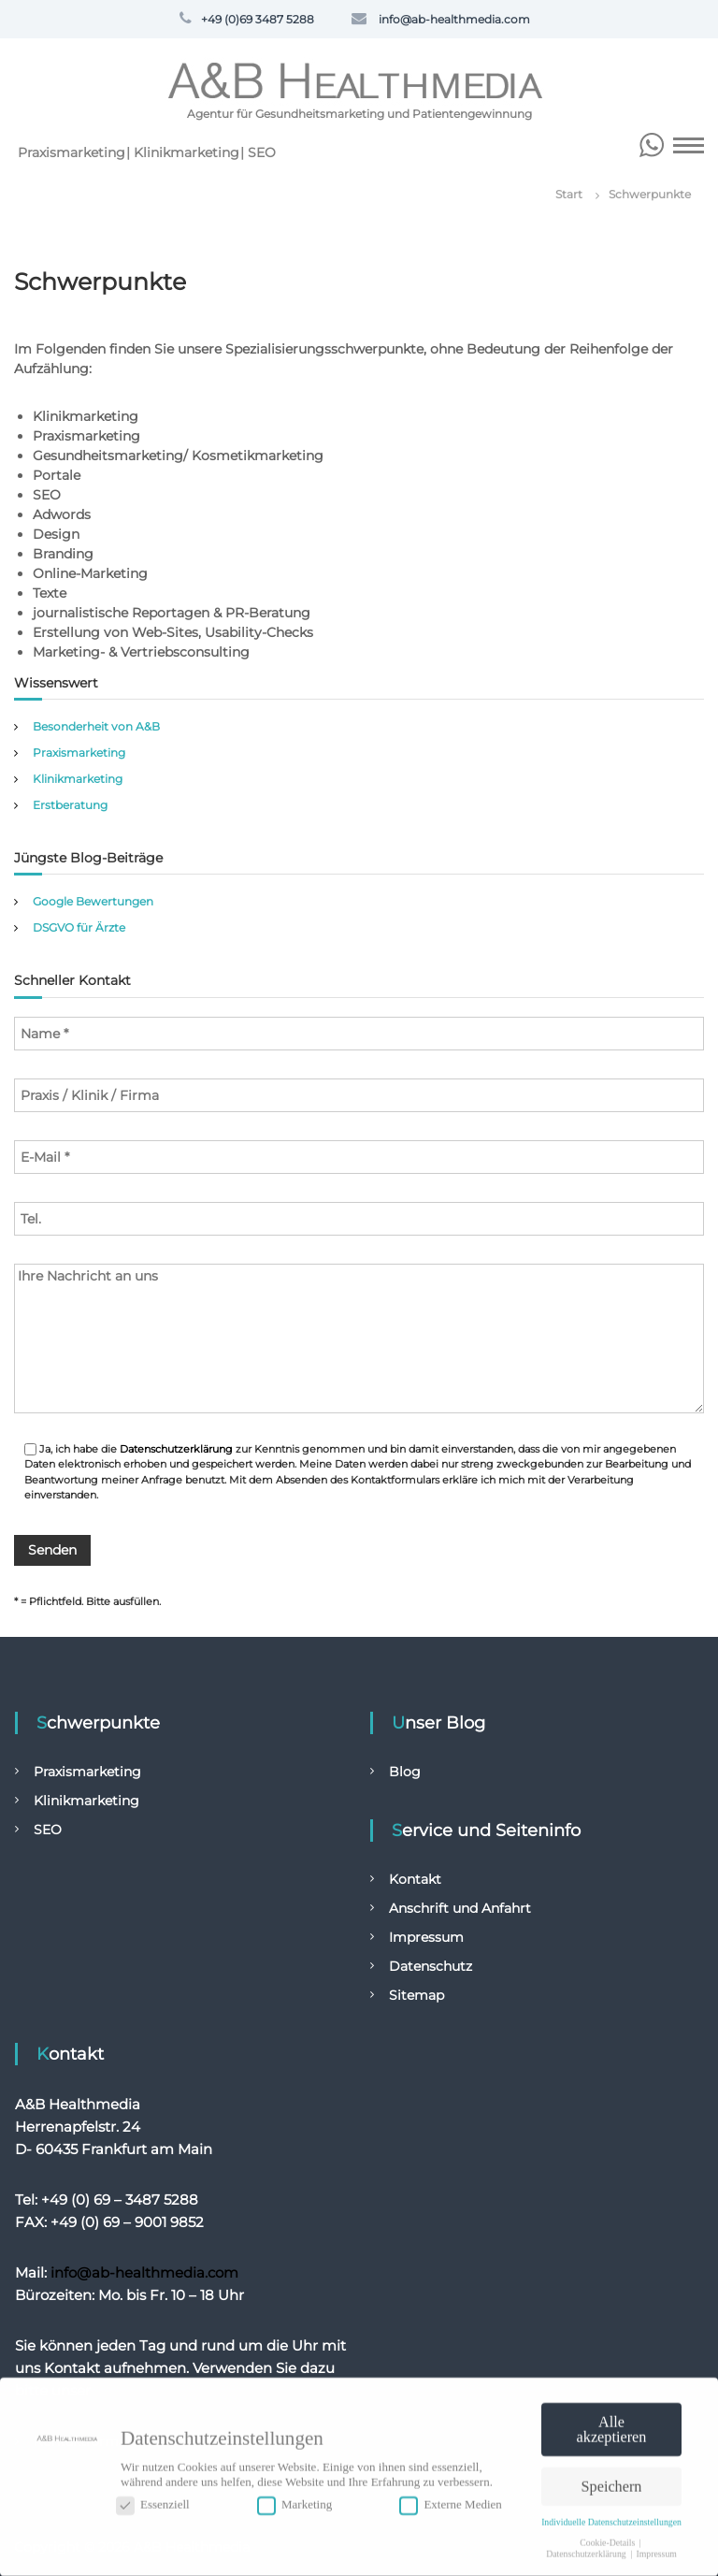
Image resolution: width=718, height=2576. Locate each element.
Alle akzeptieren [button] (612, 2424)
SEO (262, 152)
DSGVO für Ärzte (79, 927)
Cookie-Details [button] (608, 2537)
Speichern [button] (612, 2482)
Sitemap (416, 1995)
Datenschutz (430, 1966)
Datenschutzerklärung (176, 1448)
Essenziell (153, 2500)
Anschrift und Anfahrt (460, 1908)
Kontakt (415, 1879)
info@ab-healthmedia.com (144, 2272)
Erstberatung (70, 805)
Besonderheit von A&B (96, 726)
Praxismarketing (71, 152)
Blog (405, 1771)
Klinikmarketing (186, 152)
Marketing (294, 2500)
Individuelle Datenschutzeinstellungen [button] (611, 2517)
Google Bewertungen (93, 901)
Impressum (426, 1937)
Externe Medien (450, 2500)
